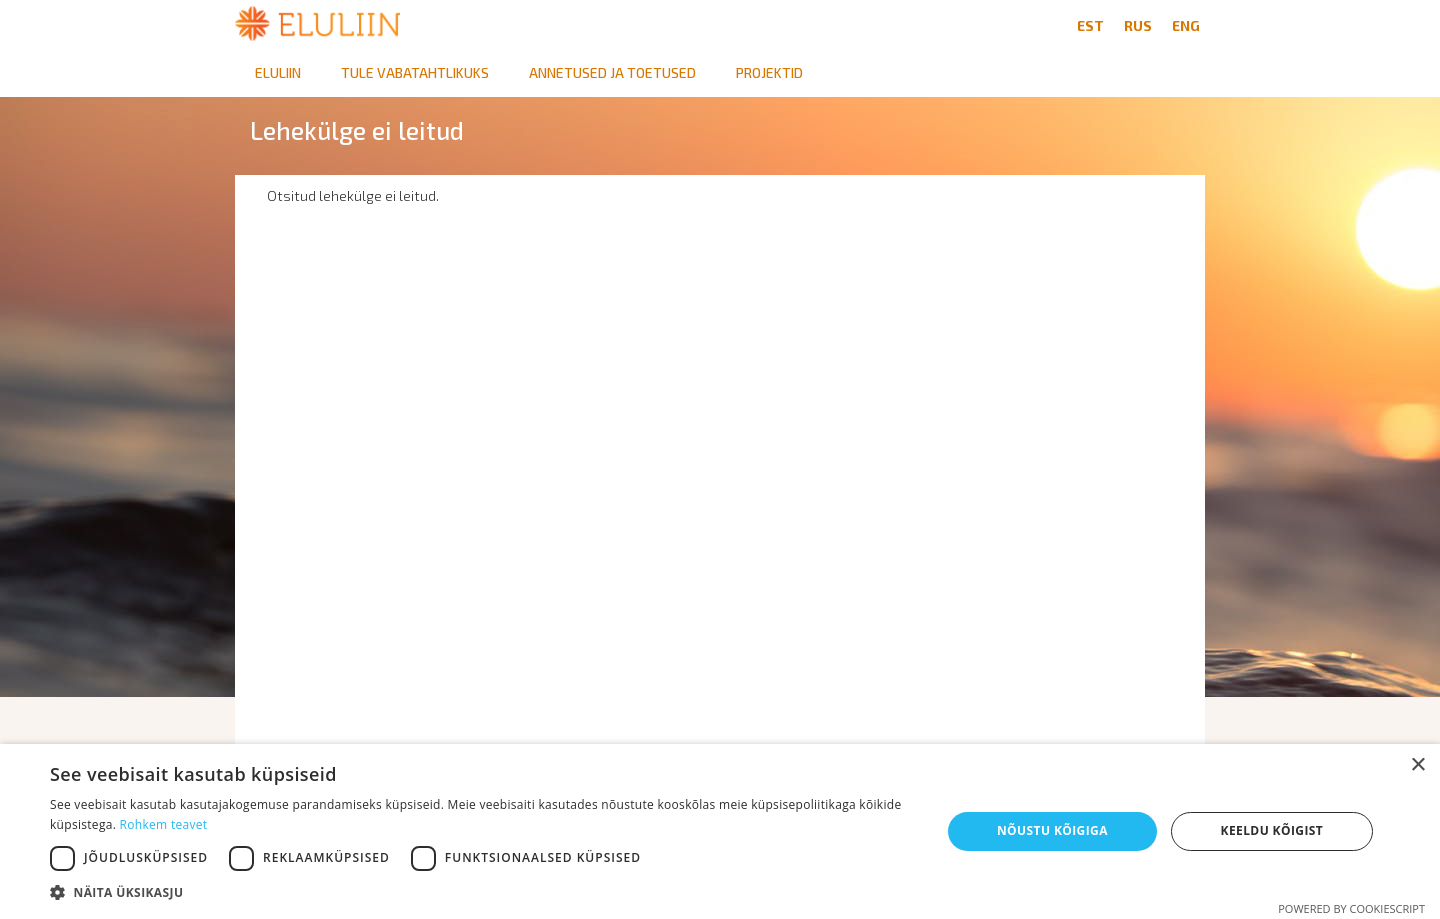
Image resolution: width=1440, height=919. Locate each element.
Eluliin (278, 72)
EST (1090, 25)
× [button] (1417, 765)
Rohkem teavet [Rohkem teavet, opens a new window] (164, 824)
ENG (1186, 25)
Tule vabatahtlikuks (415, 72)
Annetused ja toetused (612, 72)
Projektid (769, 72)
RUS (1138, 25)
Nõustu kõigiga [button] (1052, 830)
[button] (482, 893)
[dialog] (720, 831)
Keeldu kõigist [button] (1272, 830)
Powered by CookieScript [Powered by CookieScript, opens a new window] (1351, 908)
